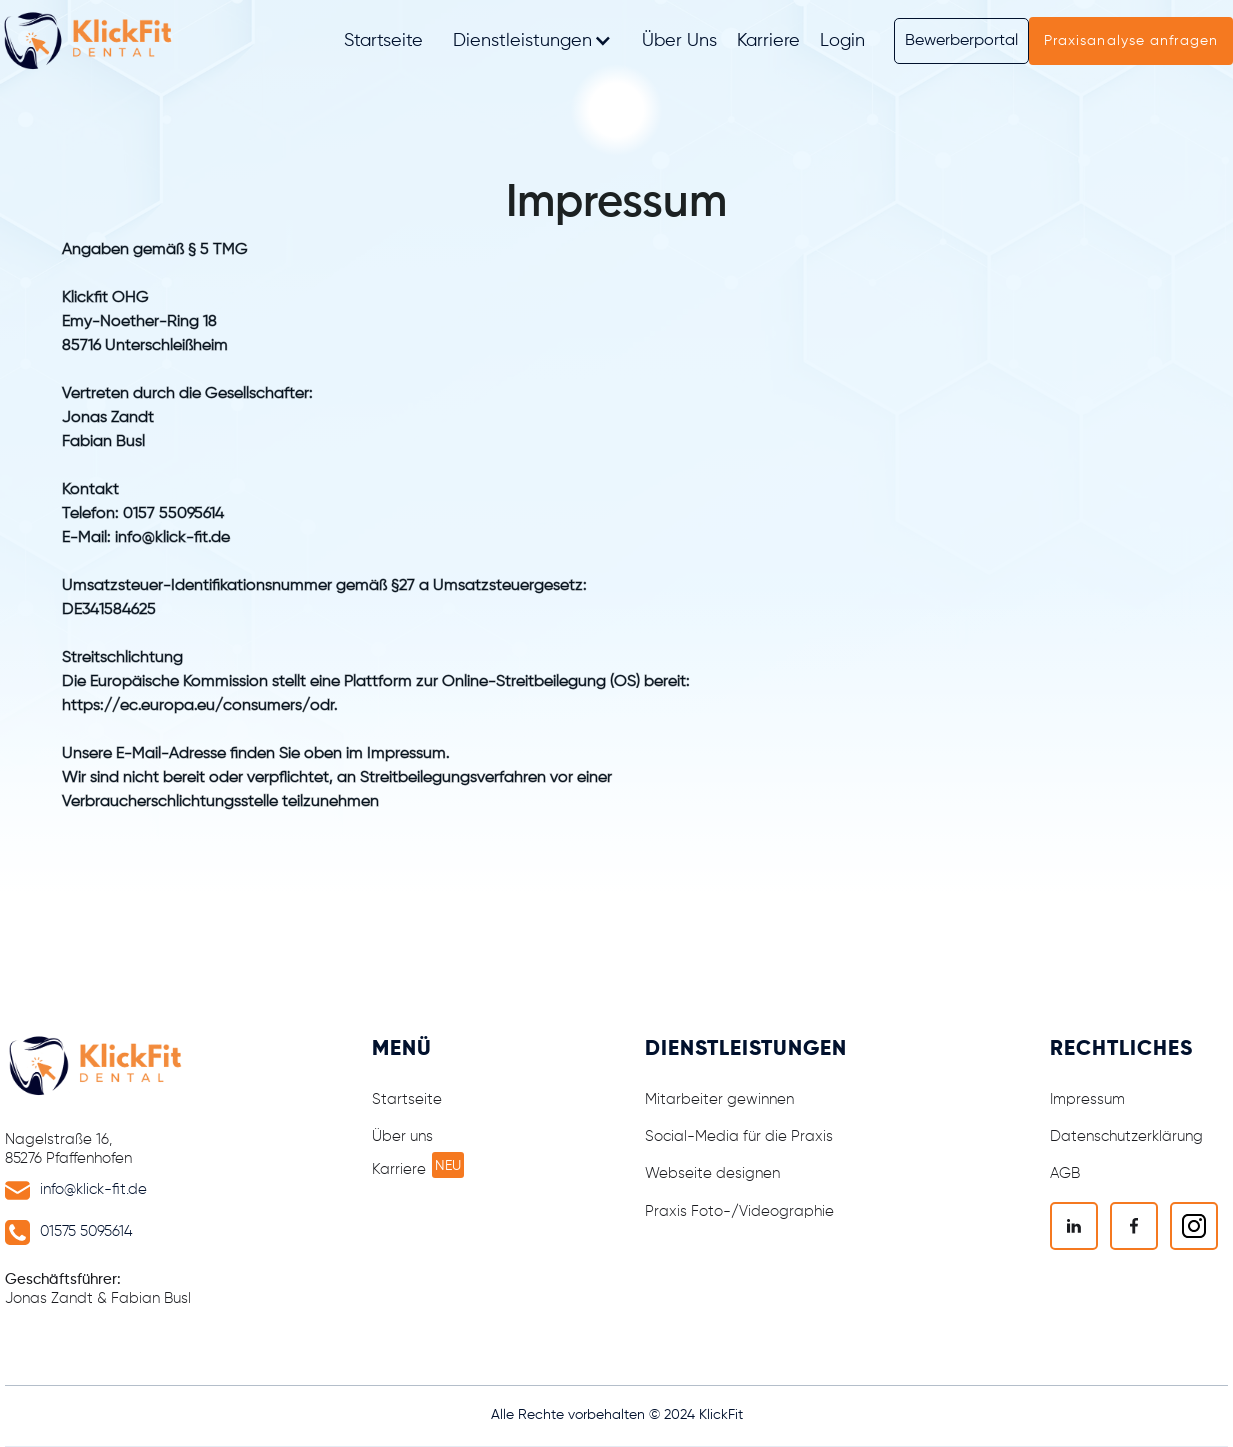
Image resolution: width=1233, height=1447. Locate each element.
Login (842, 41)
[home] (93, 41)
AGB (1065, 1173)
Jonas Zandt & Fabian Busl (98, 1289)
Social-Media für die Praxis (739, 1136)
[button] (532, 41)
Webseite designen (712, 1173)
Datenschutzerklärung (1126, 1136)
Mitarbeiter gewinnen (719, 1099)
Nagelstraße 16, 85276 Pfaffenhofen (68, 1149)
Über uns (402, 1136)
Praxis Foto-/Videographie (739, 1211)
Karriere (768, 41)
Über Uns (679, 41)
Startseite (383, 41)
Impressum (1087, 1099)
